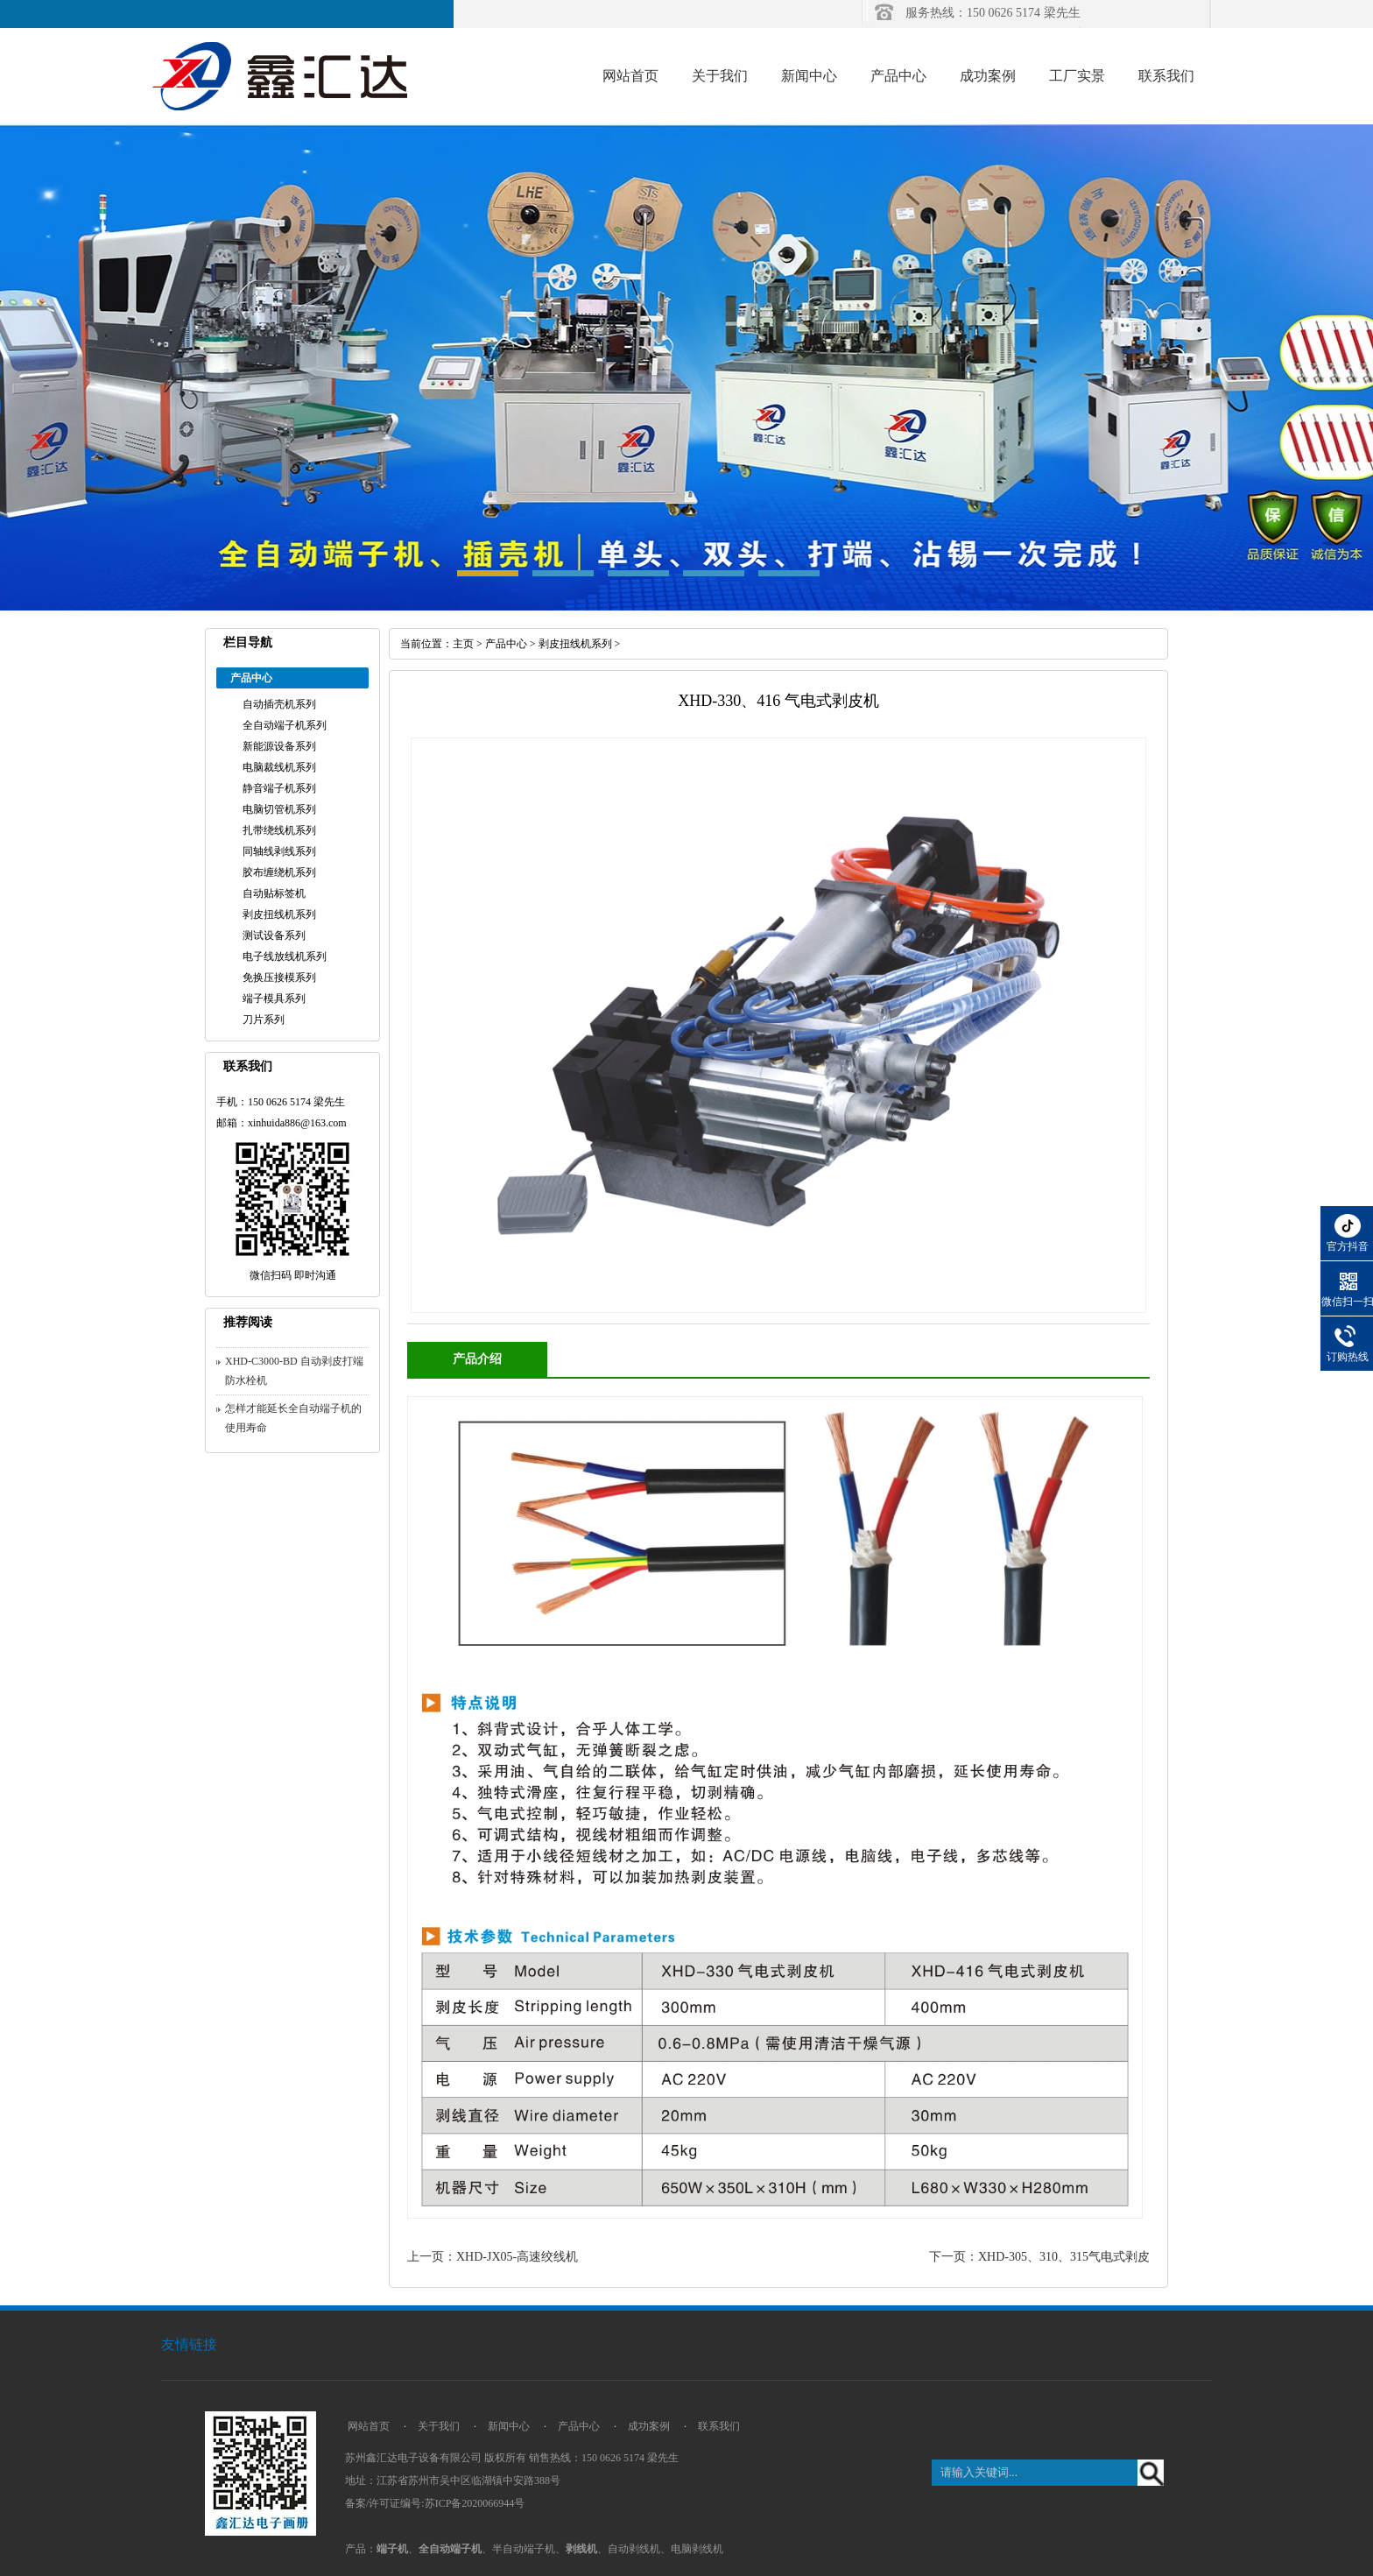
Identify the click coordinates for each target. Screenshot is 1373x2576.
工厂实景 (1077, 75)
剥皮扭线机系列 (279, 914)
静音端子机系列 (279, 788)
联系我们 (1166, 75)
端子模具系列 (274, 998)
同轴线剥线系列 (279, 851)
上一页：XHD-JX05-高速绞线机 (492, 2256)
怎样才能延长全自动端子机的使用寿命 (293, 1418)
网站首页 (630, 75)
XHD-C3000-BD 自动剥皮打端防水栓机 (294, 1371)
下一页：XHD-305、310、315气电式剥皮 (1039, 2256)
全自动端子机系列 (285, 725)
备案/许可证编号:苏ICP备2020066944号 (435, 2503)
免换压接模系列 (279, 977)
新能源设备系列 (279, 746)
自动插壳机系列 (279, 704)
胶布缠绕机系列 (279, 872)
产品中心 (898, 75)
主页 (463, 644)
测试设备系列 (274, 935)
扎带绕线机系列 (279, 830)
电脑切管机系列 (279, 809)
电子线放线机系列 (285, 956)
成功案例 (988, 75)
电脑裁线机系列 (279, 767)
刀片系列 (264, 1019)
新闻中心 (809, 75)
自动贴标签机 (274, 893)
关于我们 (720, 75)
